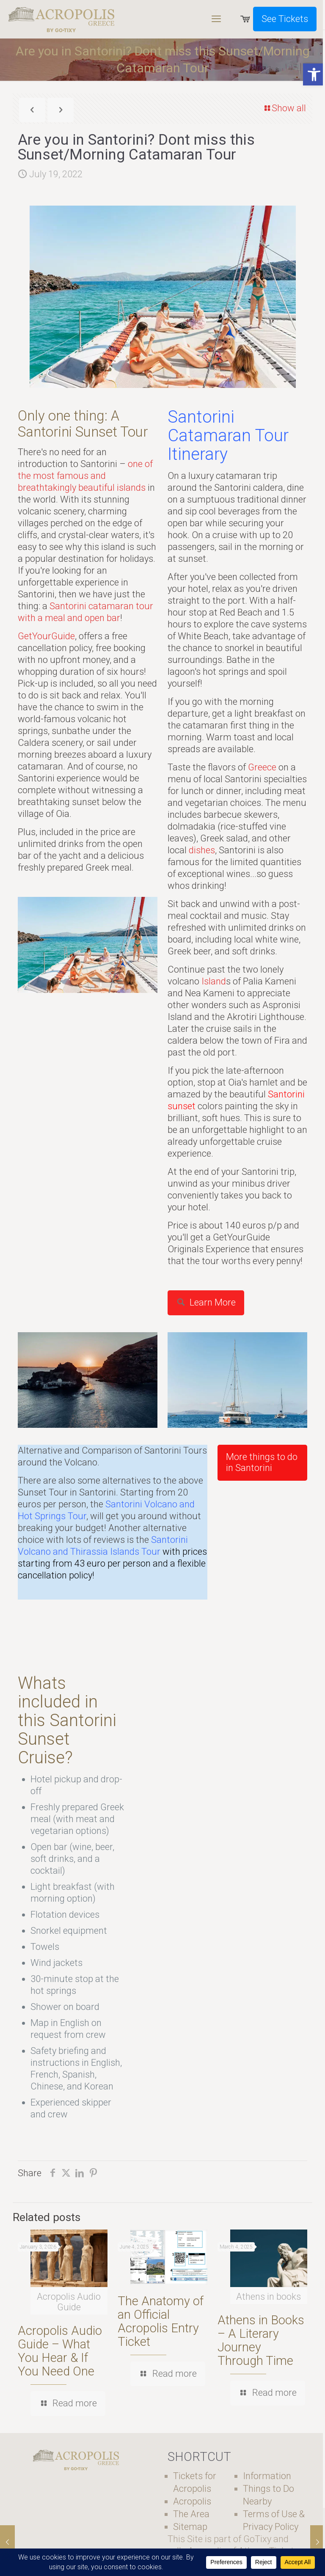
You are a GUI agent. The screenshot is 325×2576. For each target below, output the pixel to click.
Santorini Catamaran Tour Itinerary (228, 435)
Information (267, 2476)
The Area (191, 2514)
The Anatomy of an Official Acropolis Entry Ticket (161, 2321)
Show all (284, 108)
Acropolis (192, 2501)
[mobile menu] (216, 19)
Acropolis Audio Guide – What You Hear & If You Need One (60, 2350)
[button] (314, 74)
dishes (202, 850)
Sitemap (190, 2526)
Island (213, 981)
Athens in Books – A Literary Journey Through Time (261, 2340)
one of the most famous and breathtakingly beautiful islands (85, 476)
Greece (262, 767)
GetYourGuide (46, 636)
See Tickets (285, 19)
